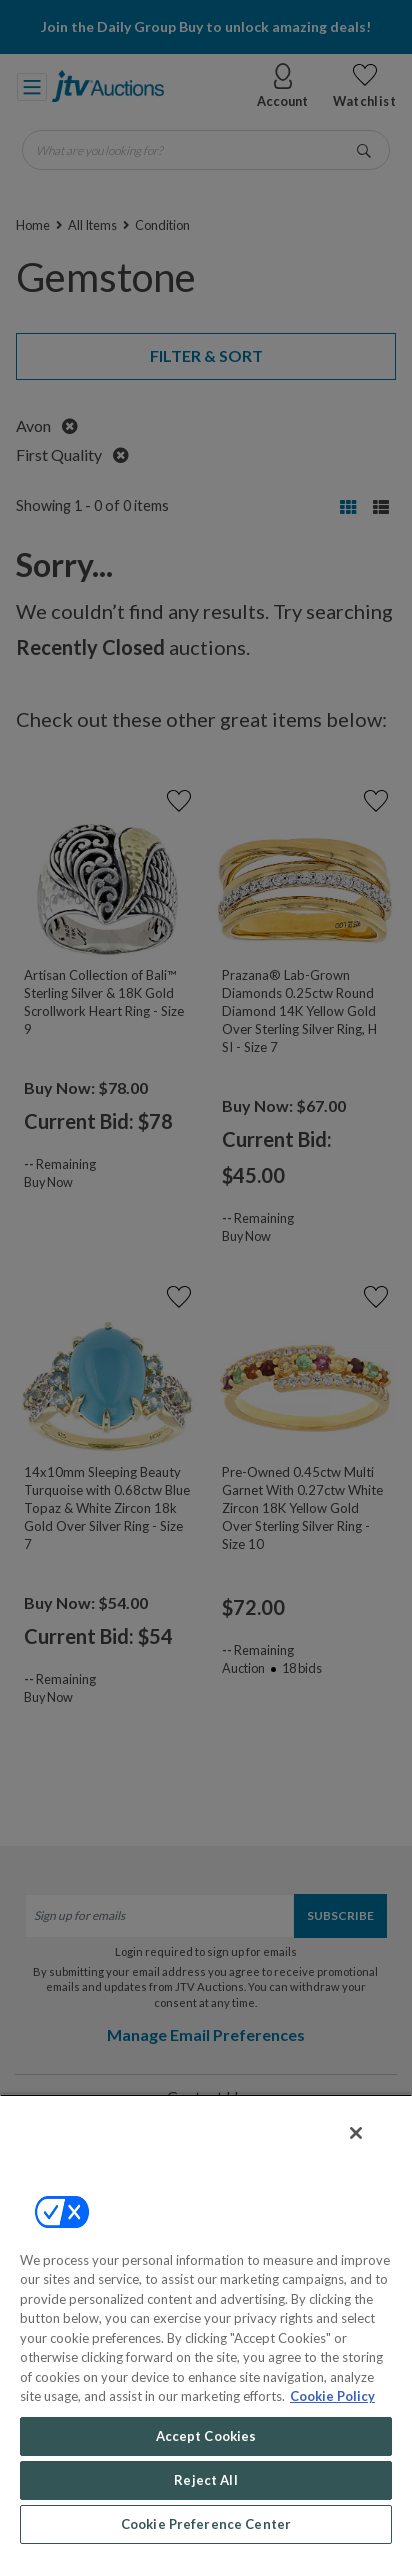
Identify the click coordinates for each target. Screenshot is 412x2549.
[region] (206, 2321)
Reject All (205, 2480)
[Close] (356, 2133)
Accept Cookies (206, 2436)
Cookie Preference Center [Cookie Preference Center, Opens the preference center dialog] (206, 2524)
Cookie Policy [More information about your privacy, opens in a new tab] (332, 2396)
